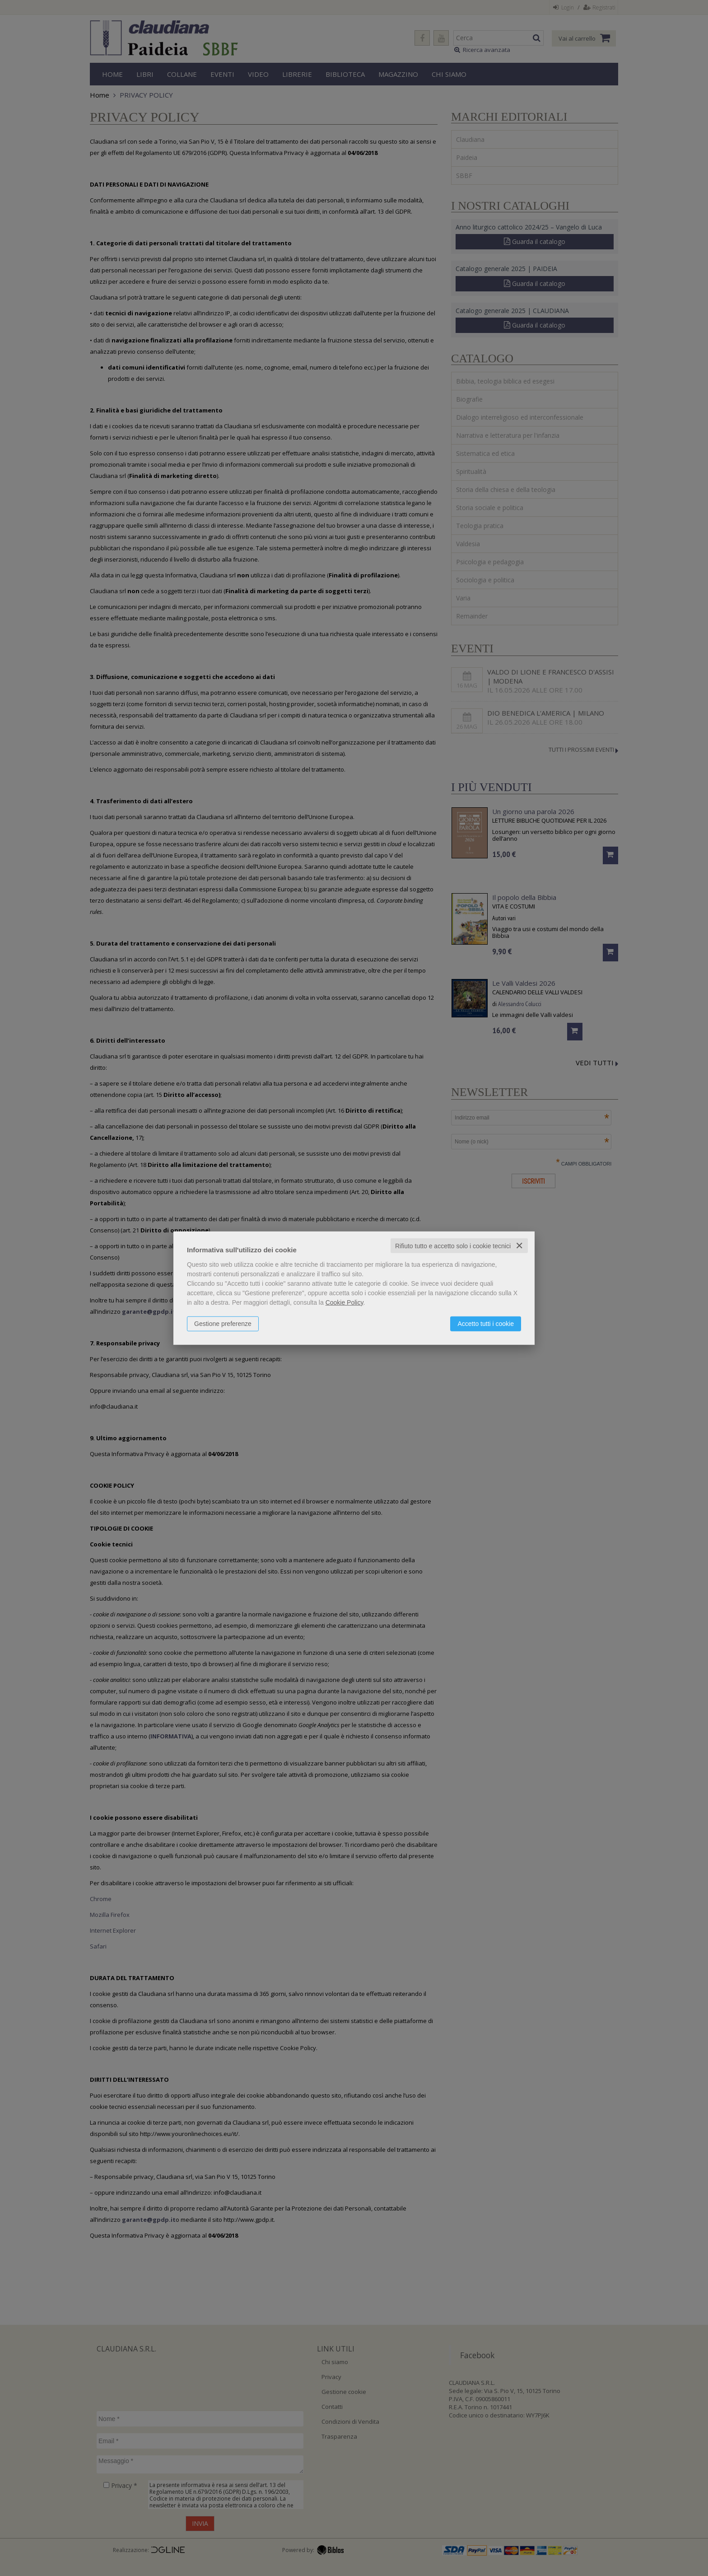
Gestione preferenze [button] (223, 1323)
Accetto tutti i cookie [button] (485, 1323)
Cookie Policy (344, 1302)
